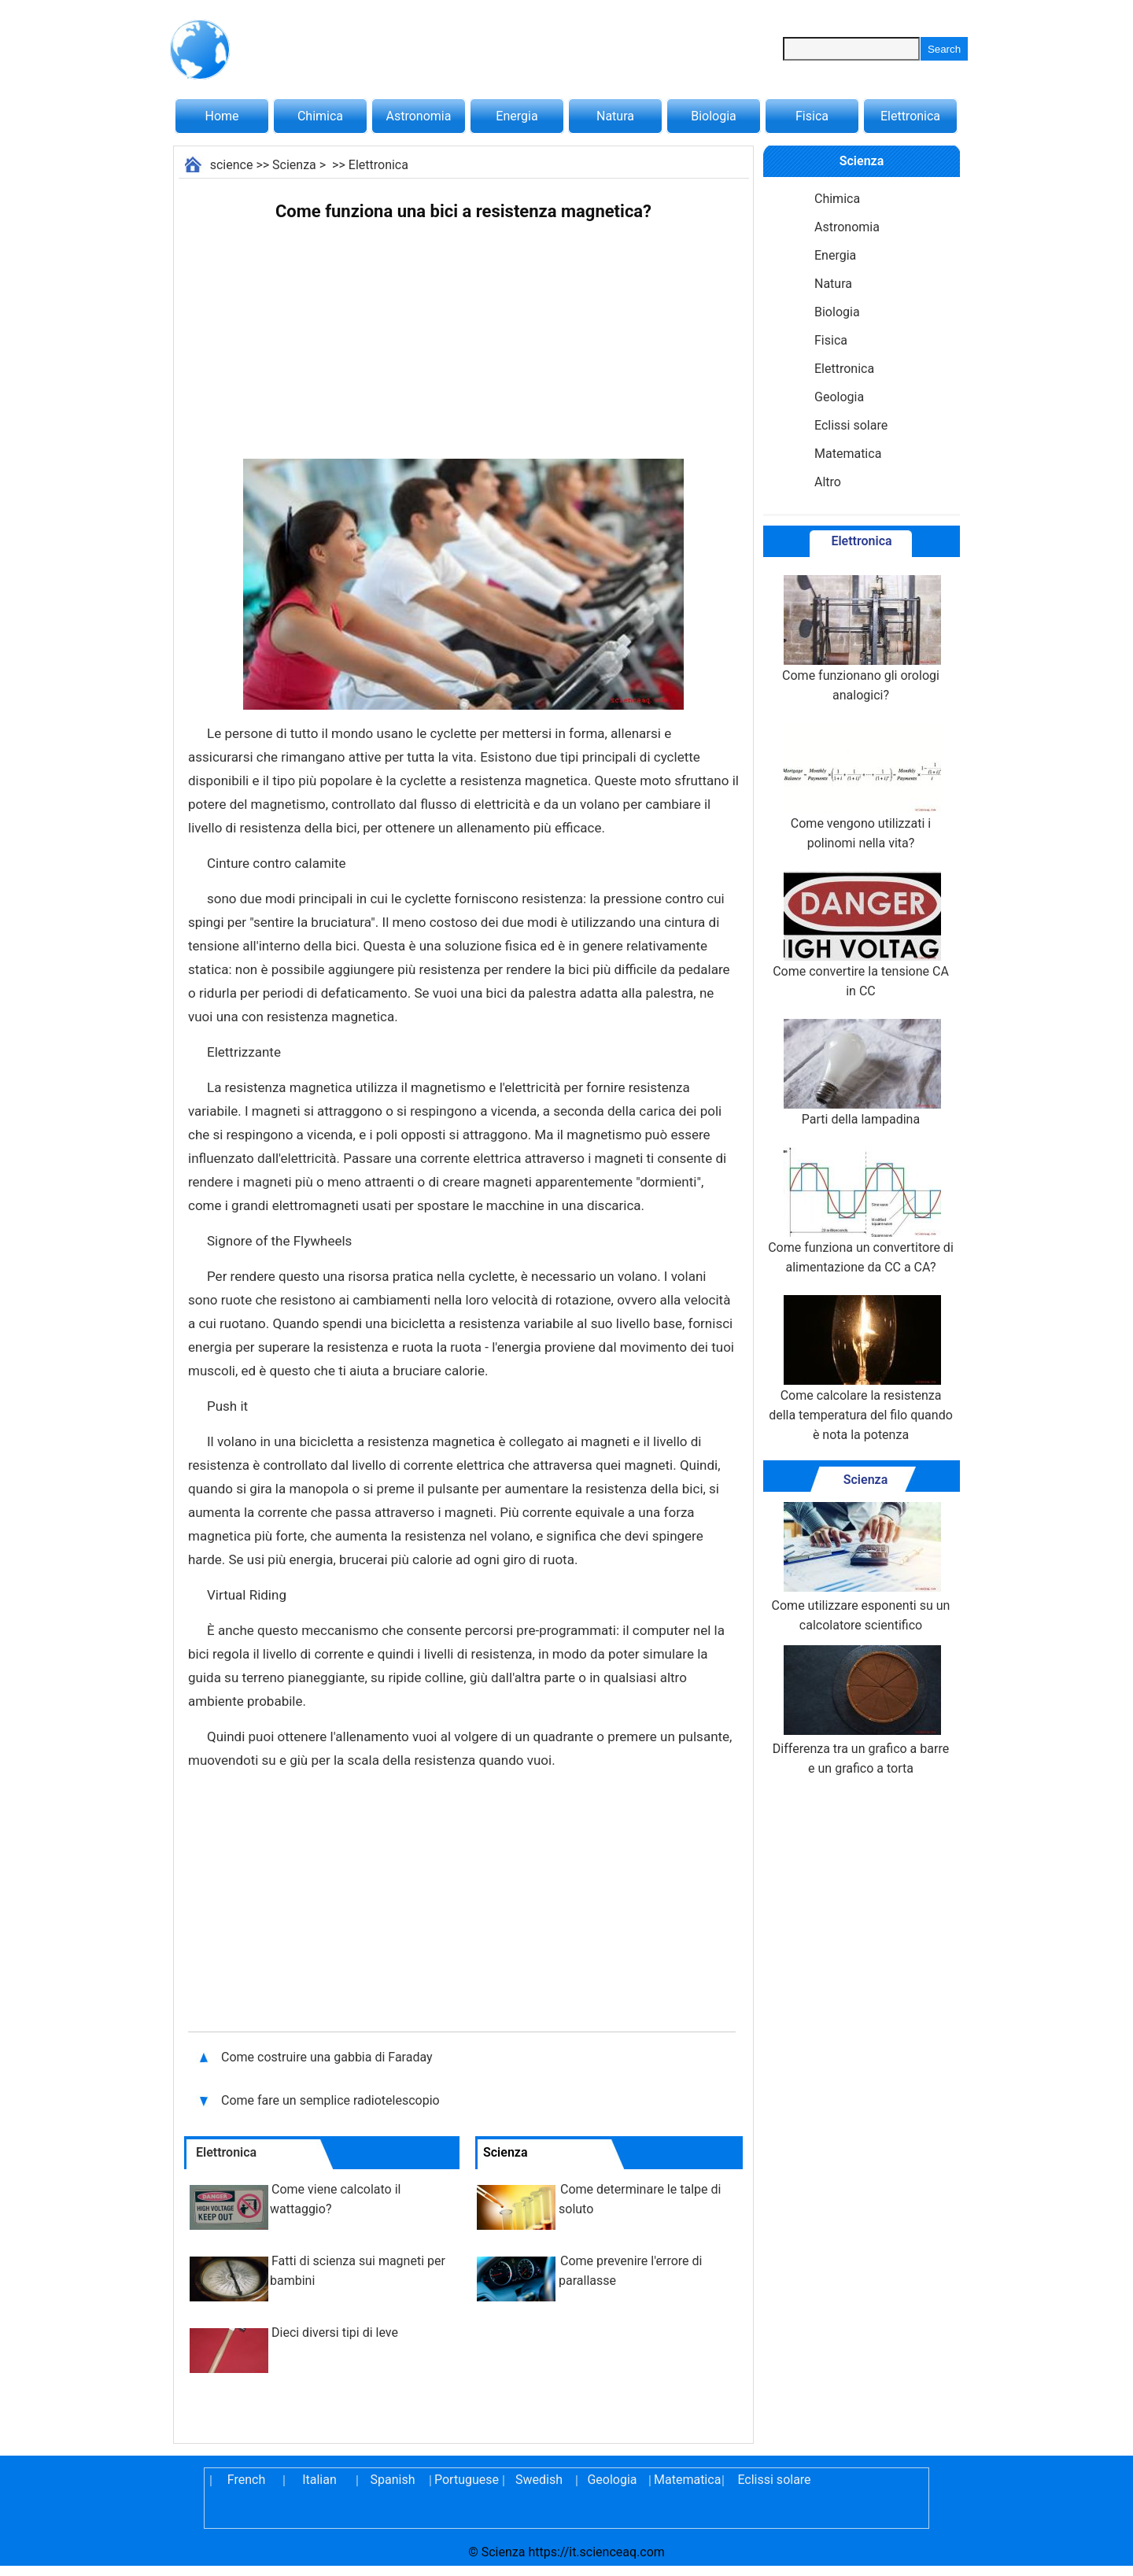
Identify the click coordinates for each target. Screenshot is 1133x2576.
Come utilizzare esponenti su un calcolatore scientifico (861, 1567)
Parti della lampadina (860, 1073)
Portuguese (465, 2479)
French (246, 2479)
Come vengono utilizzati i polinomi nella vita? (860, 787)
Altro (827, 481)
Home (221, 116)
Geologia (839, 396)
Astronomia (419, 116)
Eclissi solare (851, 425)
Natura (615, 116)
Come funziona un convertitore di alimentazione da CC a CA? (861, 1211)
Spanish (393, 2479)
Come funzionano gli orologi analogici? (860, 639)
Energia (516, 116)
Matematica (847, 453)
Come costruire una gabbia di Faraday (328, 2057)
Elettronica (910, 116)
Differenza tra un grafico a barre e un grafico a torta (861, 1710)
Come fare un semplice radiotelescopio (330, 2100)
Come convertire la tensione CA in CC (861, 934)
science (231, 164)
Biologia (713, 116)
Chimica (320, 116)
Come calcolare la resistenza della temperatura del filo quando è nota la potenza (861, 1368)
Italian (319, 2479)
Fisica (812, 116)
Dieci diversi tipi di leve (334, 2332)
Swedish (539, 2479)
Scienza (294, 164)
